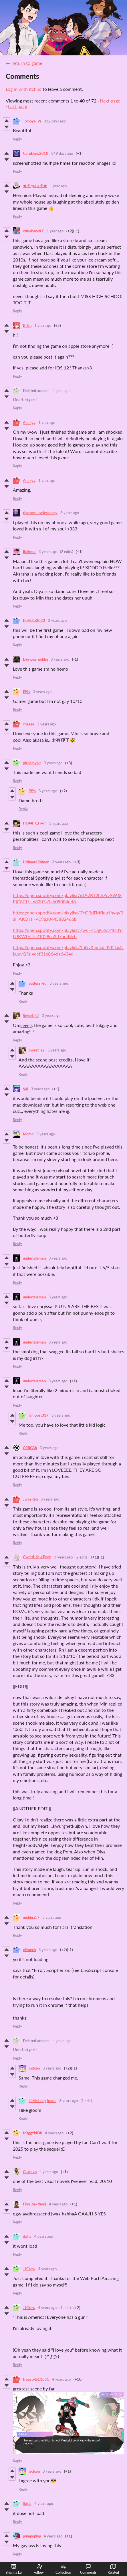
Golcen (34, 2068)
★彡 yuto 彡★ (35, 185)
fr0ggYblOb (32, 2133)
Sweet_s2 (31, 1015)
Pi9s (26, 691)
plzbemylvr (32, 763)
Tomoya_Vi (32, 121)
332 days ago (55, 121)
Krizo (27, 325)
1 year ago (58, 186)
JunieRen (30, 1499)
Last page (17, 106)
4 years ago (62, 2040)
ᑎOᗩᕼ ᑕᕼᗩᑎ (34, 823)
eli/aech (29, 1949)
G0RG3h (30, 1447)
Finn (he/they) (34, 2204)
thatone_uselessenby (40, 512)
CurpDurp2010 (35, 153)
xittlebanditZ (33, 231)
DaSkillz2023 (34, 620)
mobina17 (31, 1917)
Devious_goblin (35, 659)
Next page (110, 100)
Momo (28, 1134)
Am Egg (29, 422)
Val (25, 1089)
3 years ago (69, 512)
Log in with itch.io (23, 89)
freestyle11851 (36, 2379)
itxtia (27, 2236)
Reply (17, 139)
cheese (28, 724)
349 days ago (62, 153)
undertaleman (34, 1258)
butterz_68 (38, 983)
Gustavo (30, 2171)
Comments (88, 2569)
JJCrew (29, 2269)
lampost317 (39, 1415)
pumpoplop (32, 2536)
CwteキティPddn (37, 1557)
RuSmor (29, 551)
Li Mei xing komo (42, 2100)
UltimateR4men (36, 862)
